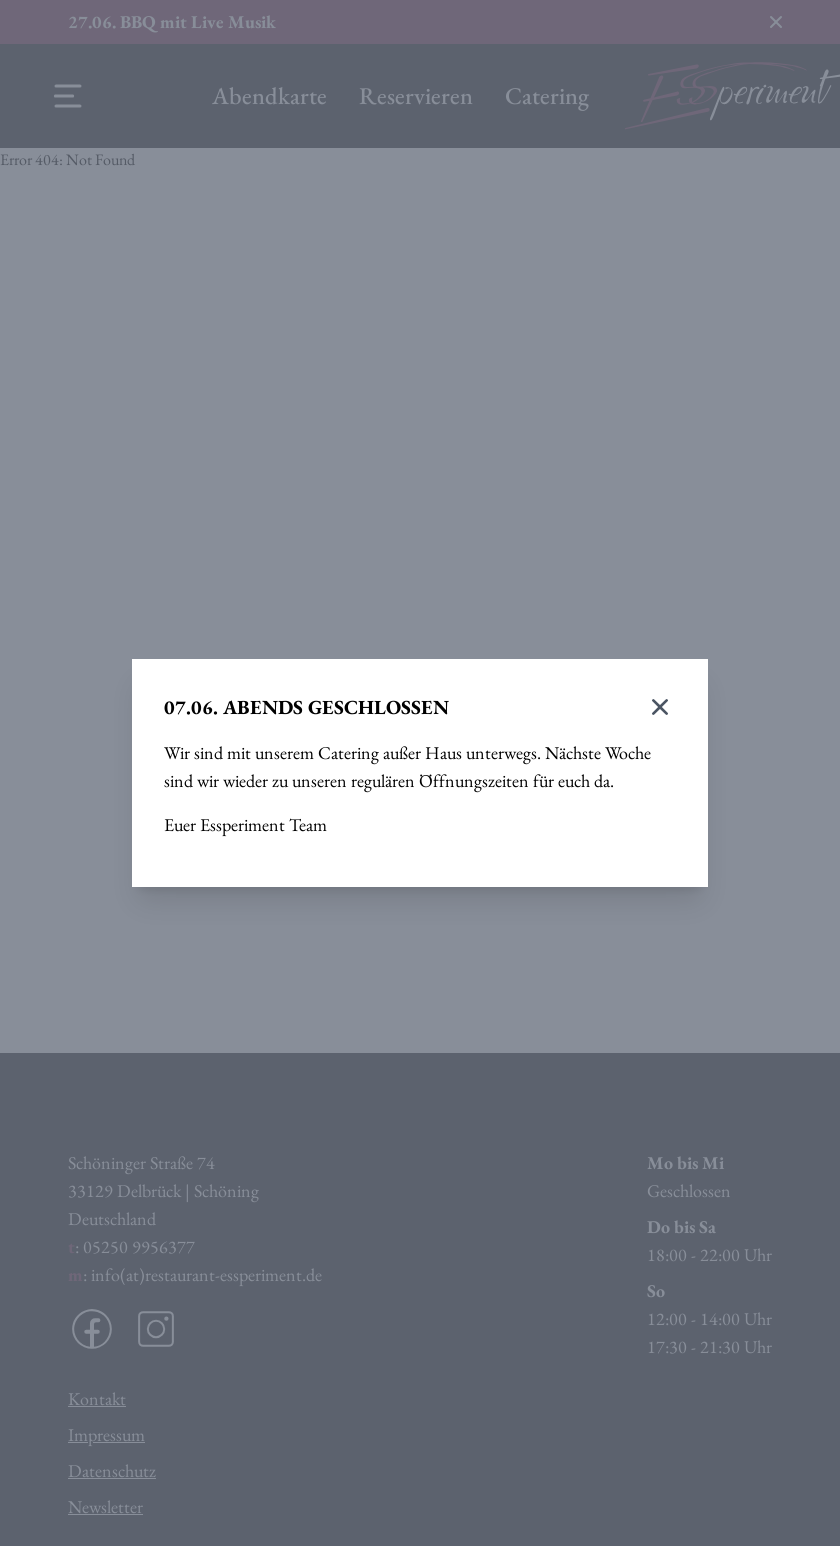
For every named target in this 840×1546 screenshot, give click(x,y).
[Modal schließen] (660, 707)
